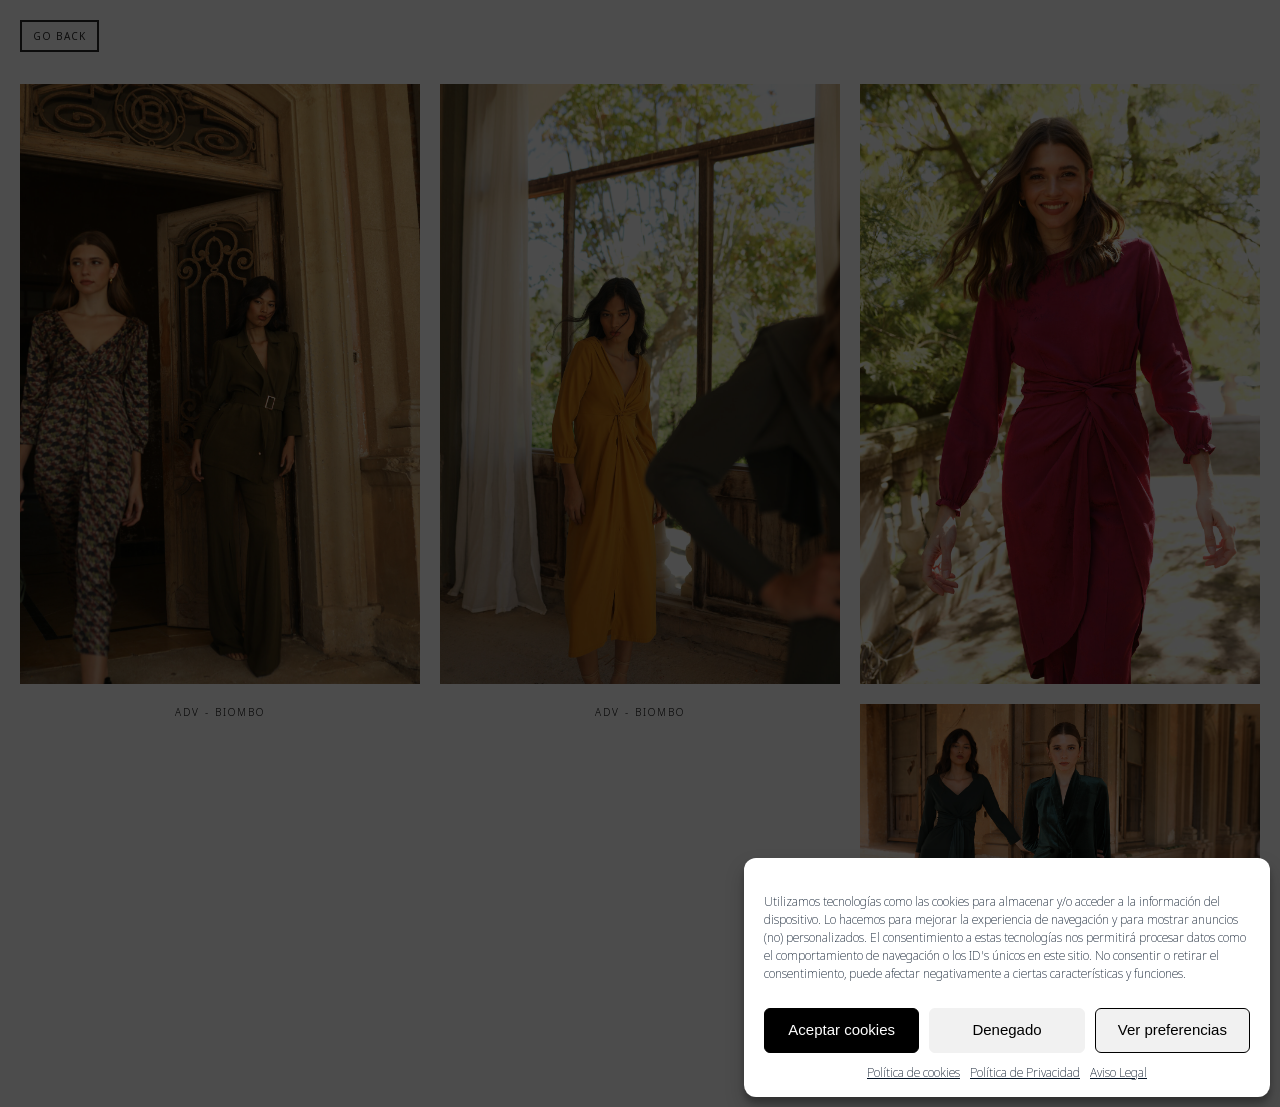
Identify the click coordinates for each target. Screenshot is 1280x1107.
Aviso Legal (1118, 1072)
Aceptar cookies (841, 1029)
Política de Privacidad (1025, 1072)
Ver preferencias (1172, 1029)
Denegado (1006, 1029)
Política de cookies (913, 1072)
